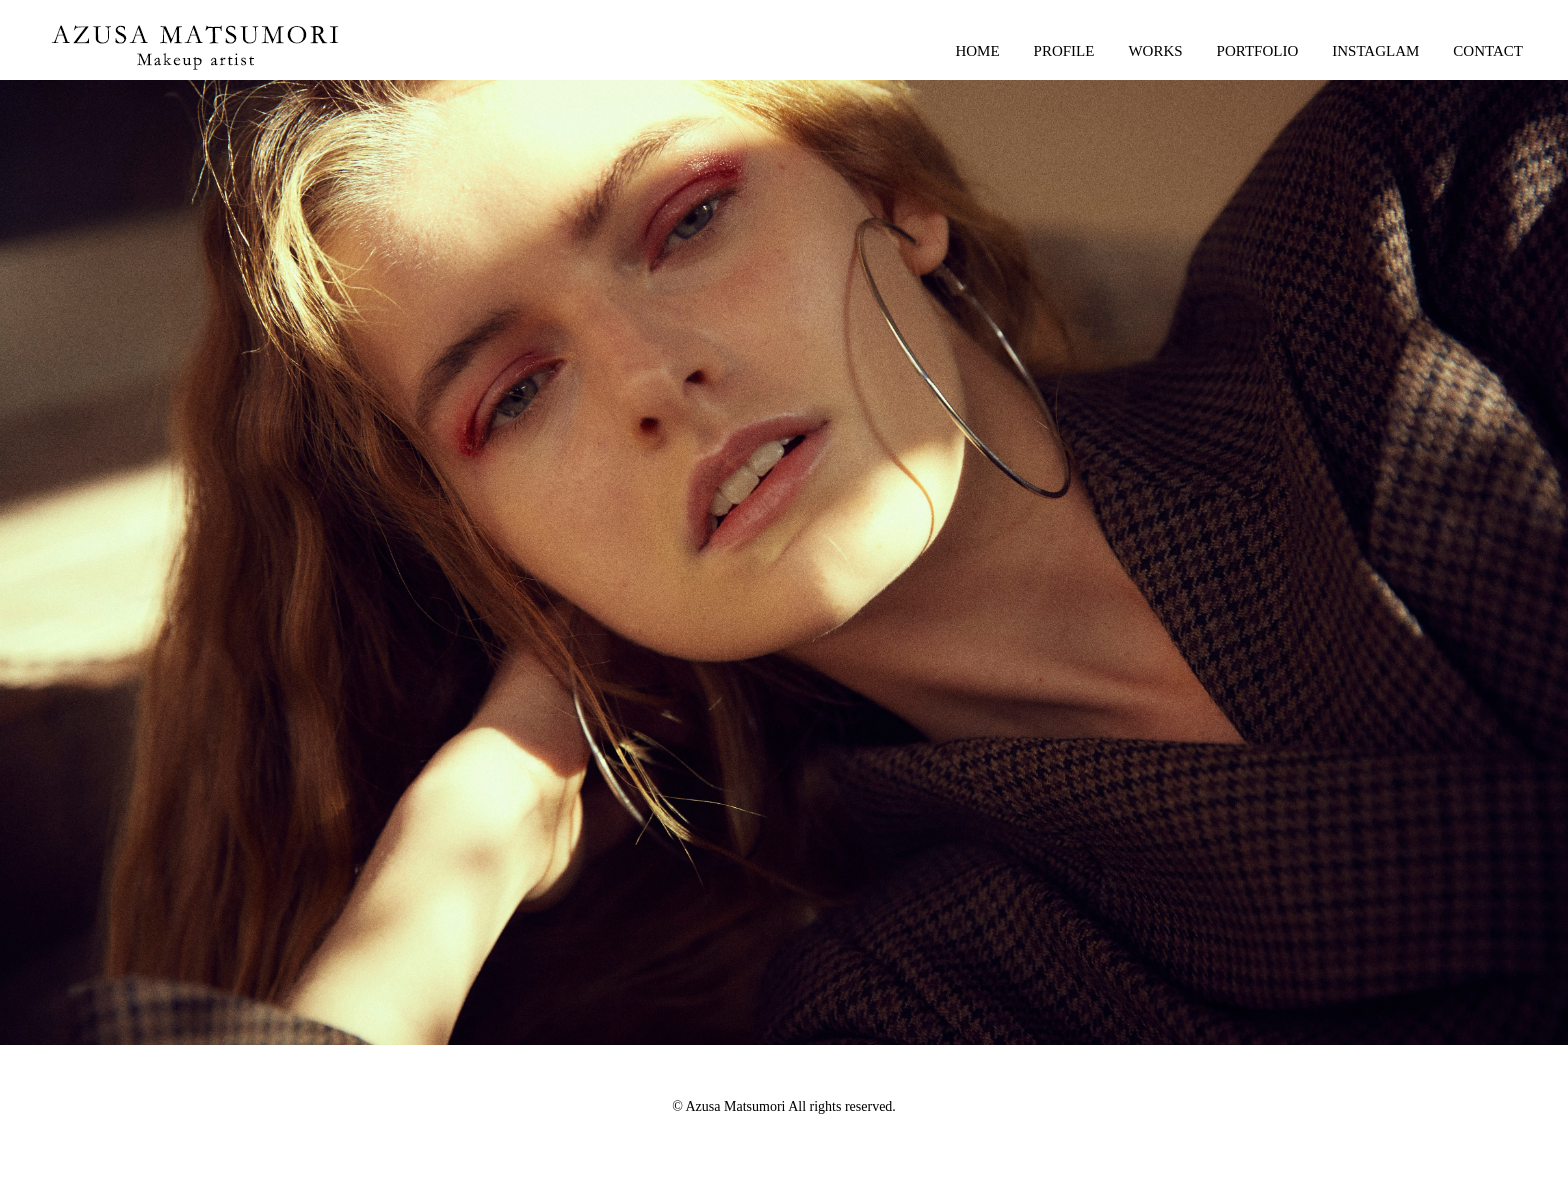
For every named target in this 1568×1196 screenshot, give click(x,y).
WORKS (1155, 51)
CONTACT (1488, 51)
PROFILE (1064, 51)
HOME (977, 51)
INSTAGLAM (1375, 51)
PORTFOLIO (1258, 51)
